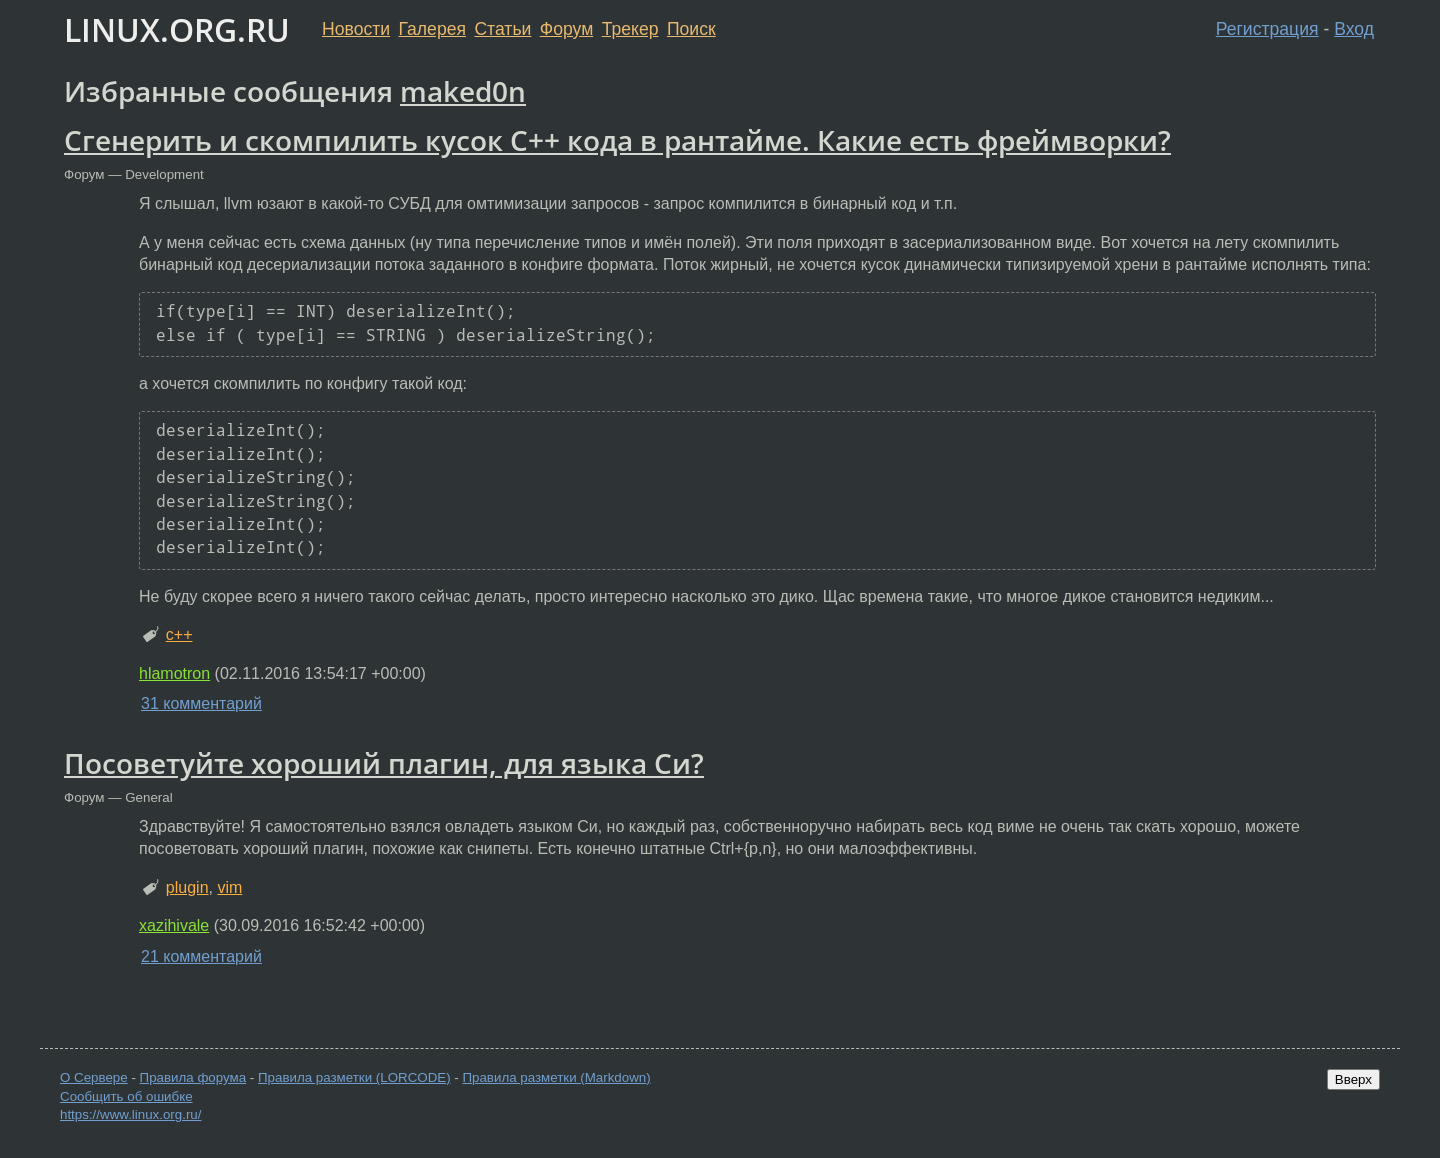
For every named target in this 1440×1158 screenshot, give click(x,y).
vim (229, 887)
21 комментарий (201, 956)
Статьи (502, 29)
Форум (566, 29)
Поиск (691, 29)
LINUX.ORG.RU (177, 29)
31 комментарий (201, 703)
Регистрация (1267, 29)
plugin (187, 887)
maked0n (463, 91)
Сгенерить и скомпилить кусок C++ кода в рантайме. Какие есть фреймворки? (617, 140)
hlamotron (174, 673)
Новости (356, 29)
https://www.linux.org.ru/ (130, 1114)
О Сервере (94, 1077)
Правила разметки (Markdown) (556, 1077)
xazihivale (174, 925)
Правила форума (193, 1077)
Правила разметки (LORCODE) (354, 1077)
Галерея (432, 29)
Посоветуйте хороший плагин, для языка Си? (384, 763)
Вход (1354, 29)
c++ (179, 634)
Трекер (630, 29)
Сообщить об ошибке (126, 1096)
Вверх (1353, 1079)
